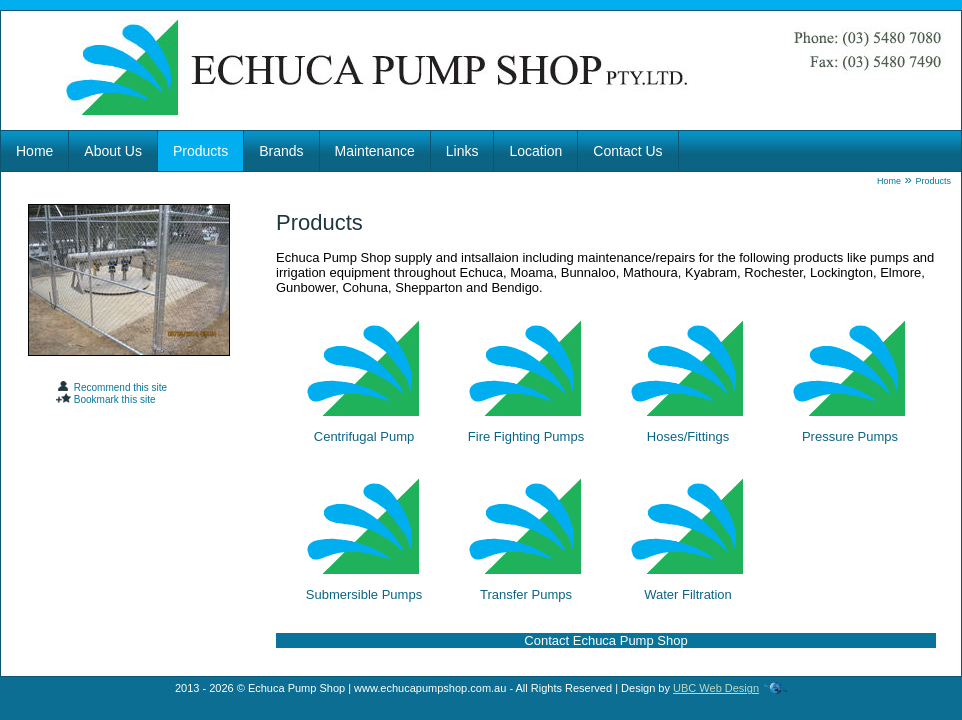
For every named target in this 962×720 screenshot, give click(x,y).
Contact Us (627, 151)
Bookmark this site (105, 399)
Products (200, 151)
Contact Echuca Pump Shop (605, 640)
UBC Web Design (716, 688)
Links (462, 151)
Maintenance (375, 151)
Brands (281, 151)
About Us (113, 151)
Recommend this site (111, 387)
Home (34, 151)
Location (535, 151)
